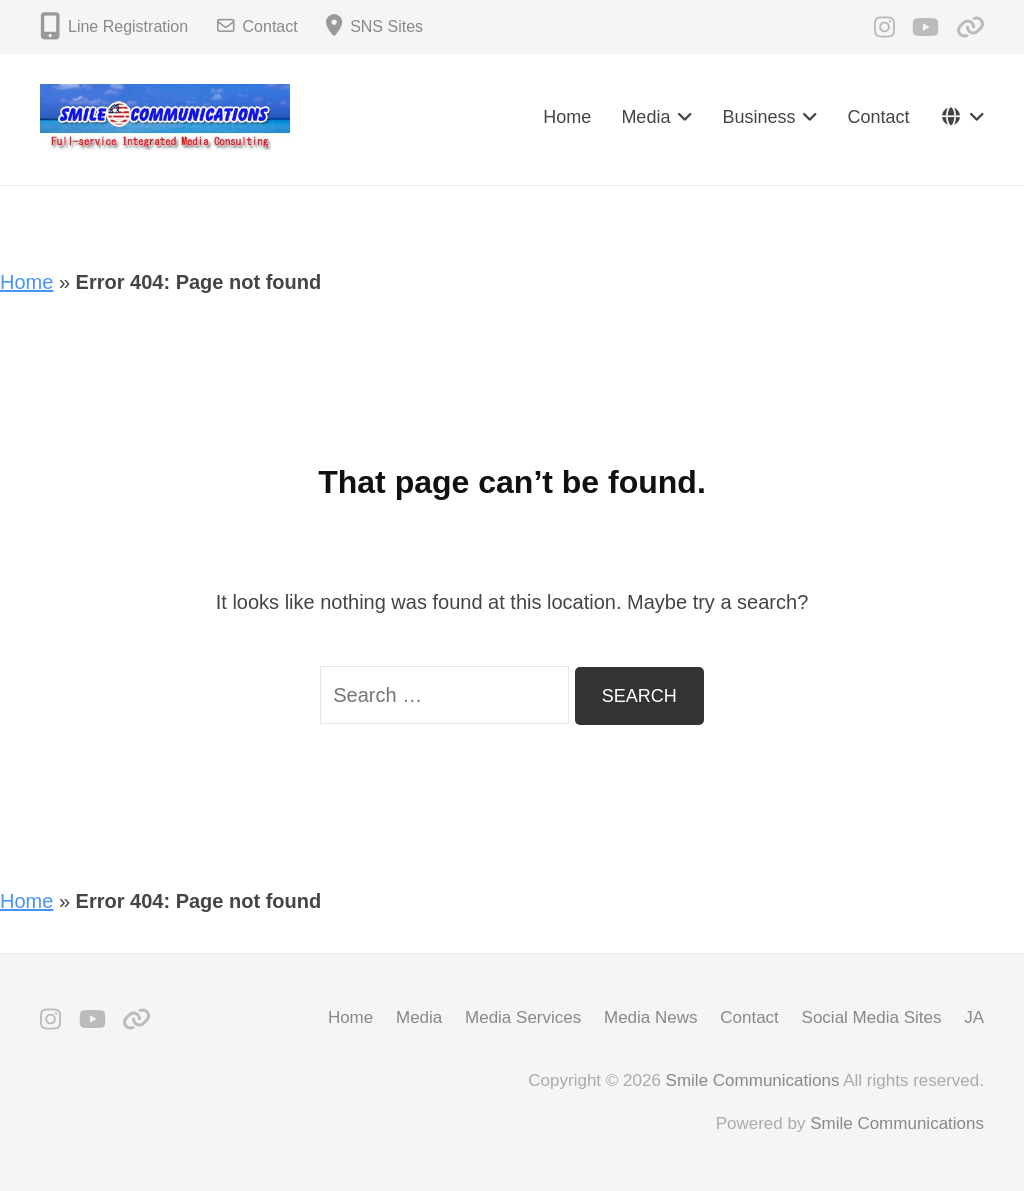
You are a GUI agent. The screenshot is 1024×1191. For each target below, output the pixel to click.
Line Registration (128, 26)
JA (974, 1017)
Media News (651, 1017)
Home (567, 117)
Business (758, 117)
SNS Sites (386, 26)
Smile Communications (753, 1080)
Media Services (523, 1017)
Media (645, 117)
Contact (270, 26)
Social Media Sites (872, 1017)
